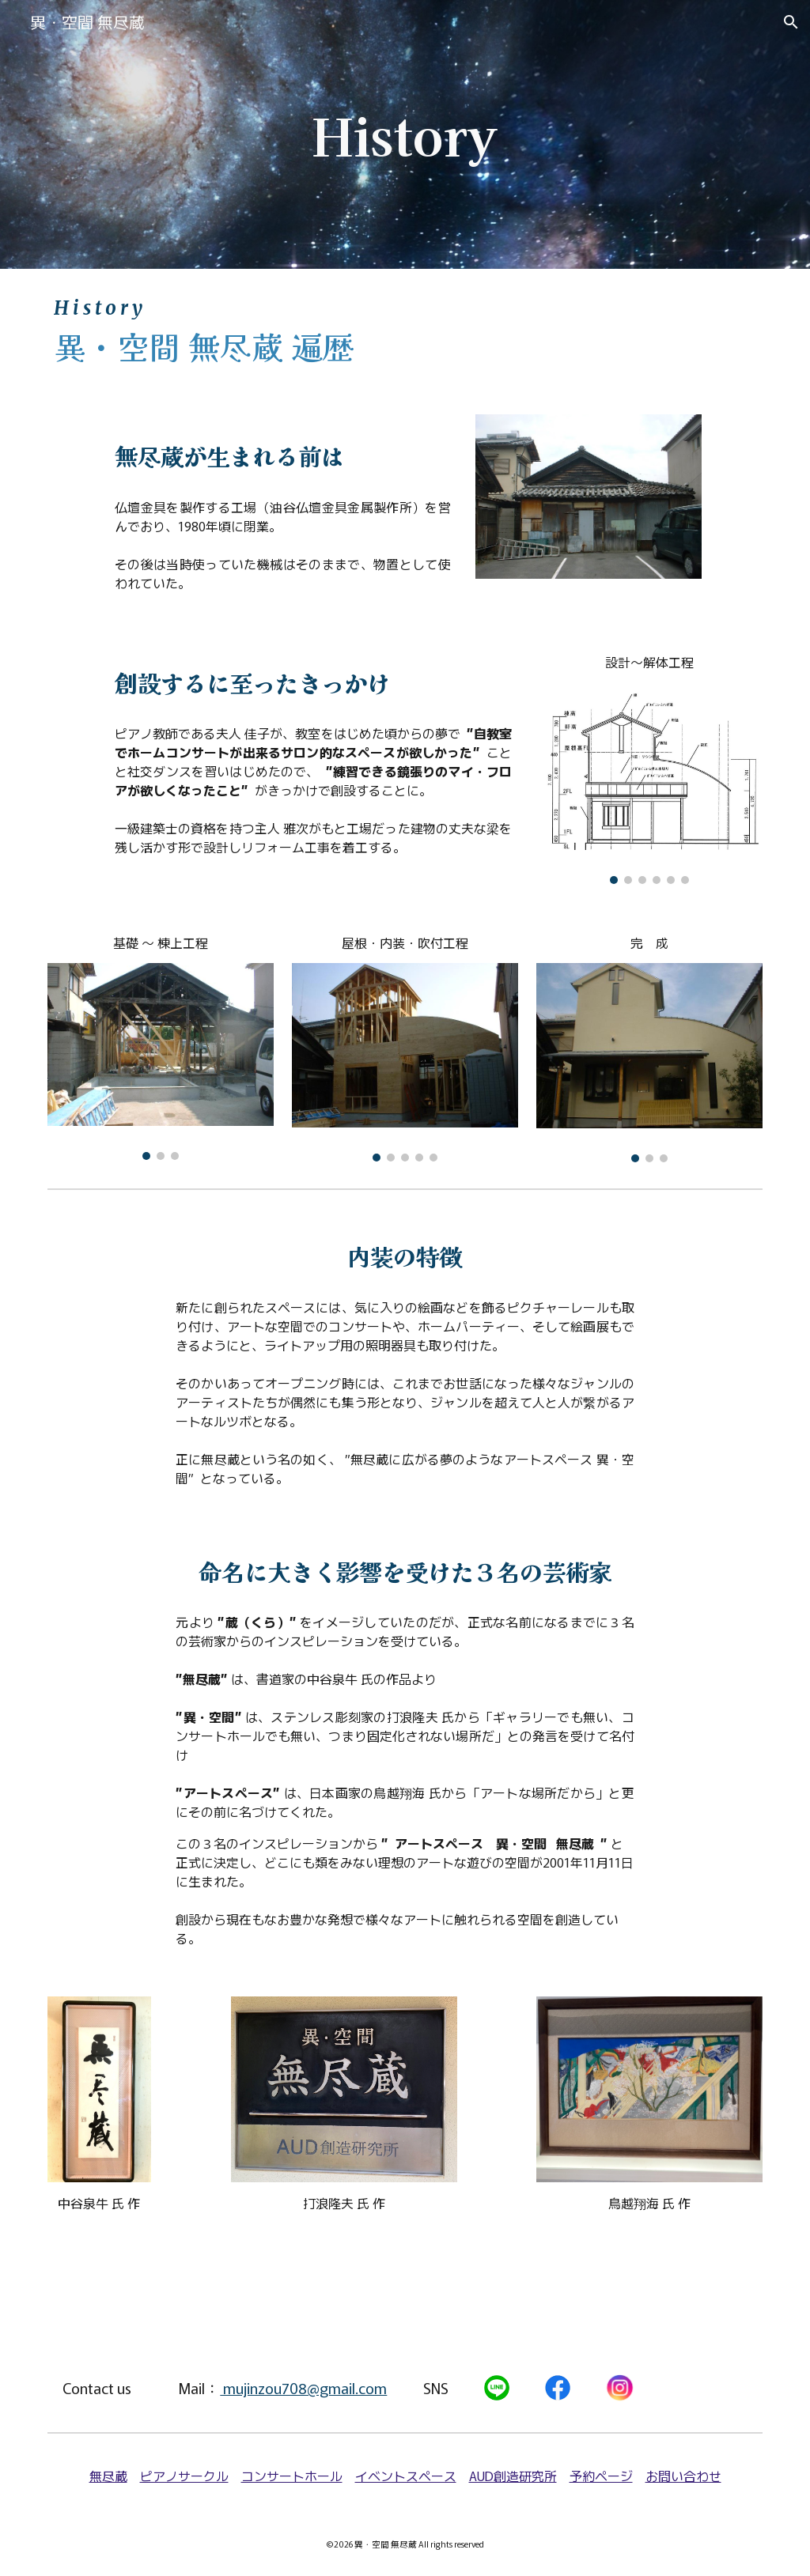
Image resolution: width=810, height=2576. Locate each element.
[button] (791, 22)
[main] (404, 134)
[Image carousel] (649, 783)
